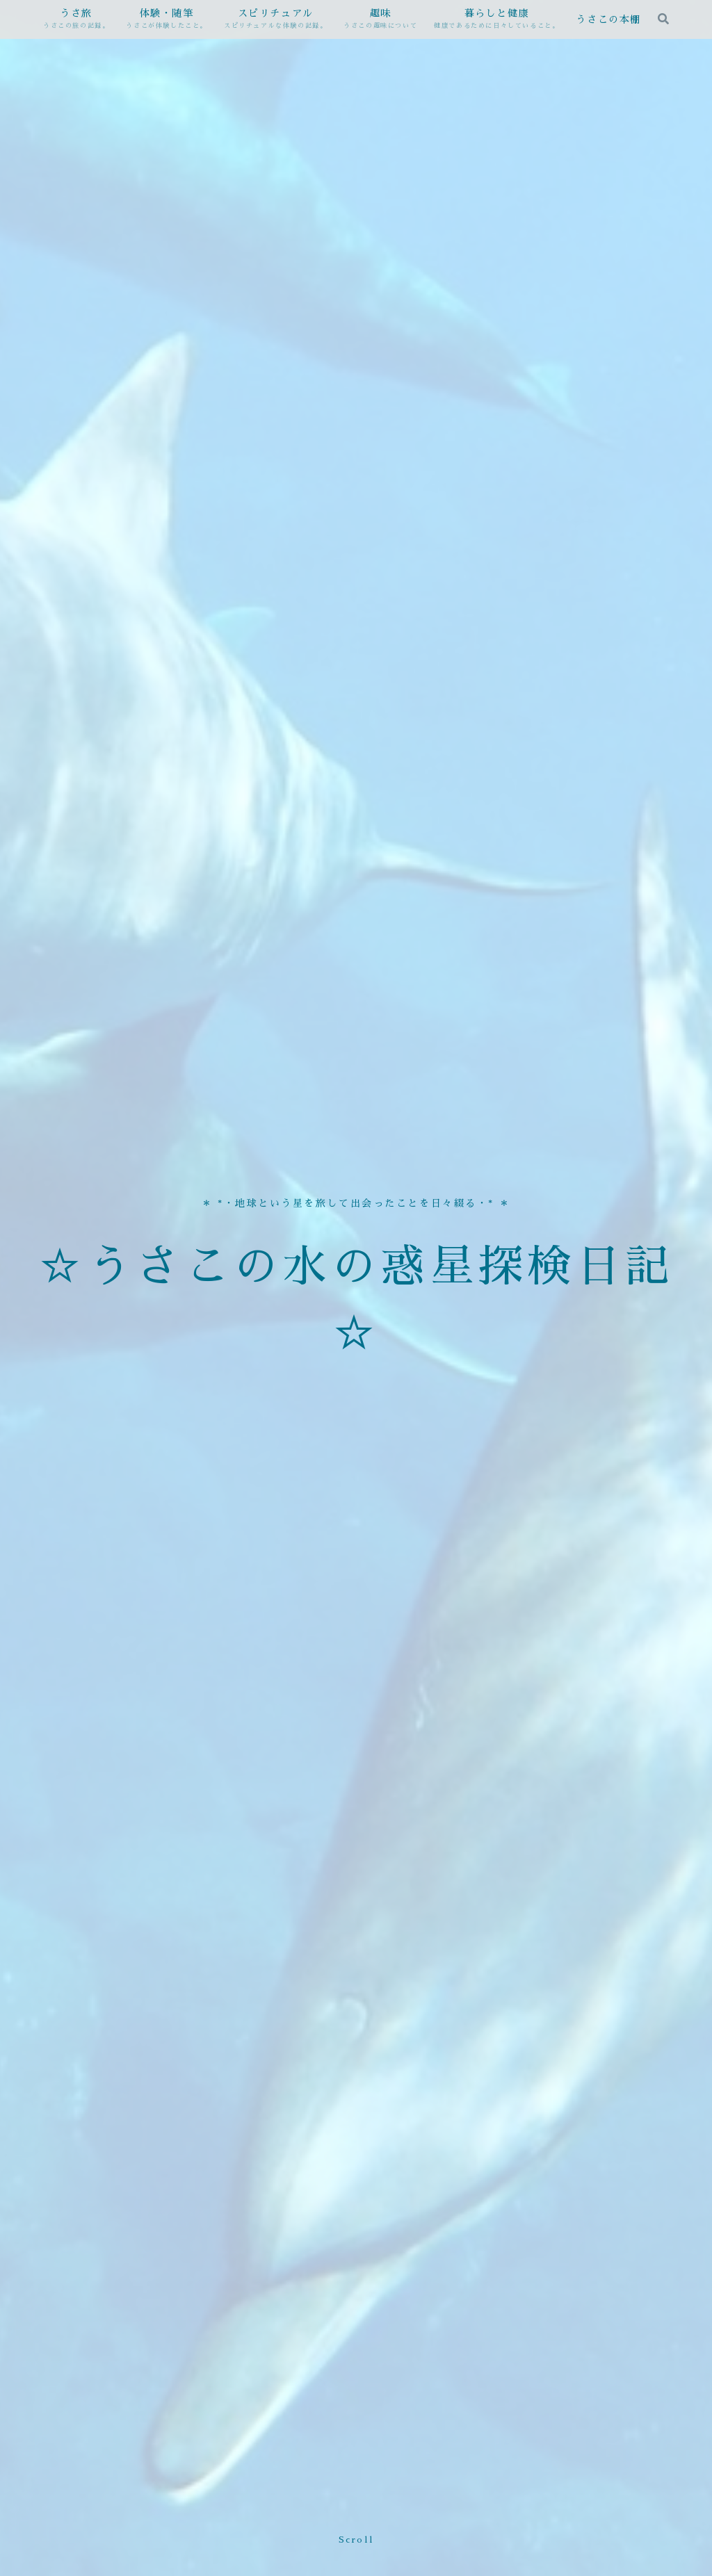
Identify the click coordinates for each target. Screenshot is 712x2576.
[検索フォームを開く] (663, 19)
